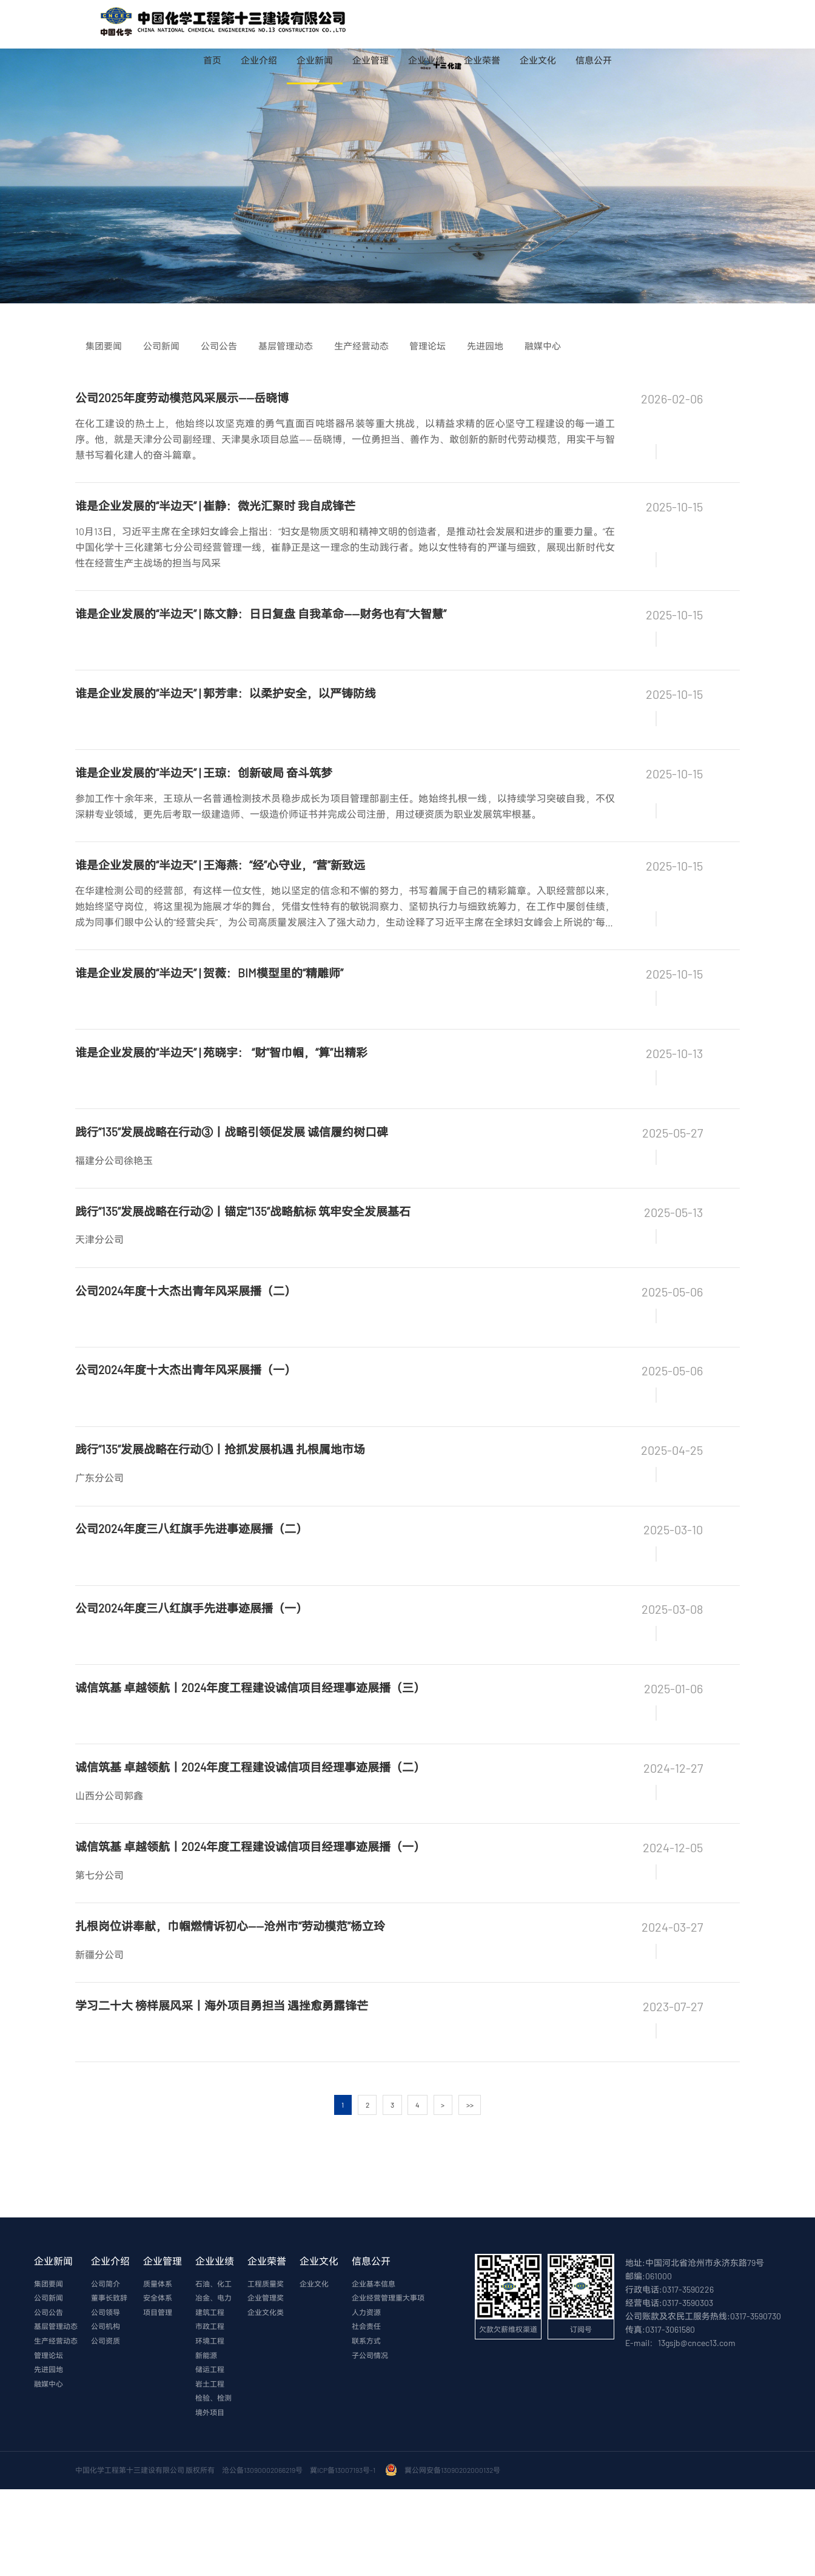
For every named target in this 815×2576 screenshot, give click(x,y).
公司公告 (48, 2397)
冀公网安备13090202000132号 (453, 2557)
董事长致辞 (109, 2383)
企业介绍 (259, 60)
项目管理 (157, 2397)
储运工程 (209, 2456)
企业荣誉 (482, 60)
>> (471, 2189)
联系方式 (366, 2427)
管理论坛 (48, 2441)
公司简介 (105, 2368)
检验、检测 (213, 2485)
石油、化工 (213, 2368)
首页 (212, 60)
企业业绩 (426, 60)
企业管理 (370, 60)
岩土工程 (209, 2470)
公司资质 (105, 2427)
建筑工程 (209, 2397)
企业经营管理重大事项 (388, 2383)
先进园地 (48, 2456)
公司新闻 (48, 2383)
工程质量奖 (265, 2368)
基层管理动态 (56, 2412)
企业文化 (538, 60)
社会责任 (366, 2412)
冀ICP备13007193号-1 (344, 2557)
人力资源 (366, 2397)
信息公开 (593, 60)
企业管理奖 (265, 2383)
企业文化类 (265, 2397)
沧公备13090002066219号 (262, 2557)
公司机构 (105, 2412)
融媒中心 (48, 2470)
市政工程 (209, 2412)
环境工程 (209, 2427)
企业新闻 (315, 60)
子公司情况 (370, 2441)
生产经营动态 (56, 2427)
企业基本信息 (373, 2368)
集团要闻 (48, 2368)
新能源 (206, 2441)
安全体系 (157, 2383)
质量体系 (157, 2368)
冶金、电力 (213, 2383)
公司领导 (105, 2397)
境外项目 (209, 2499)
